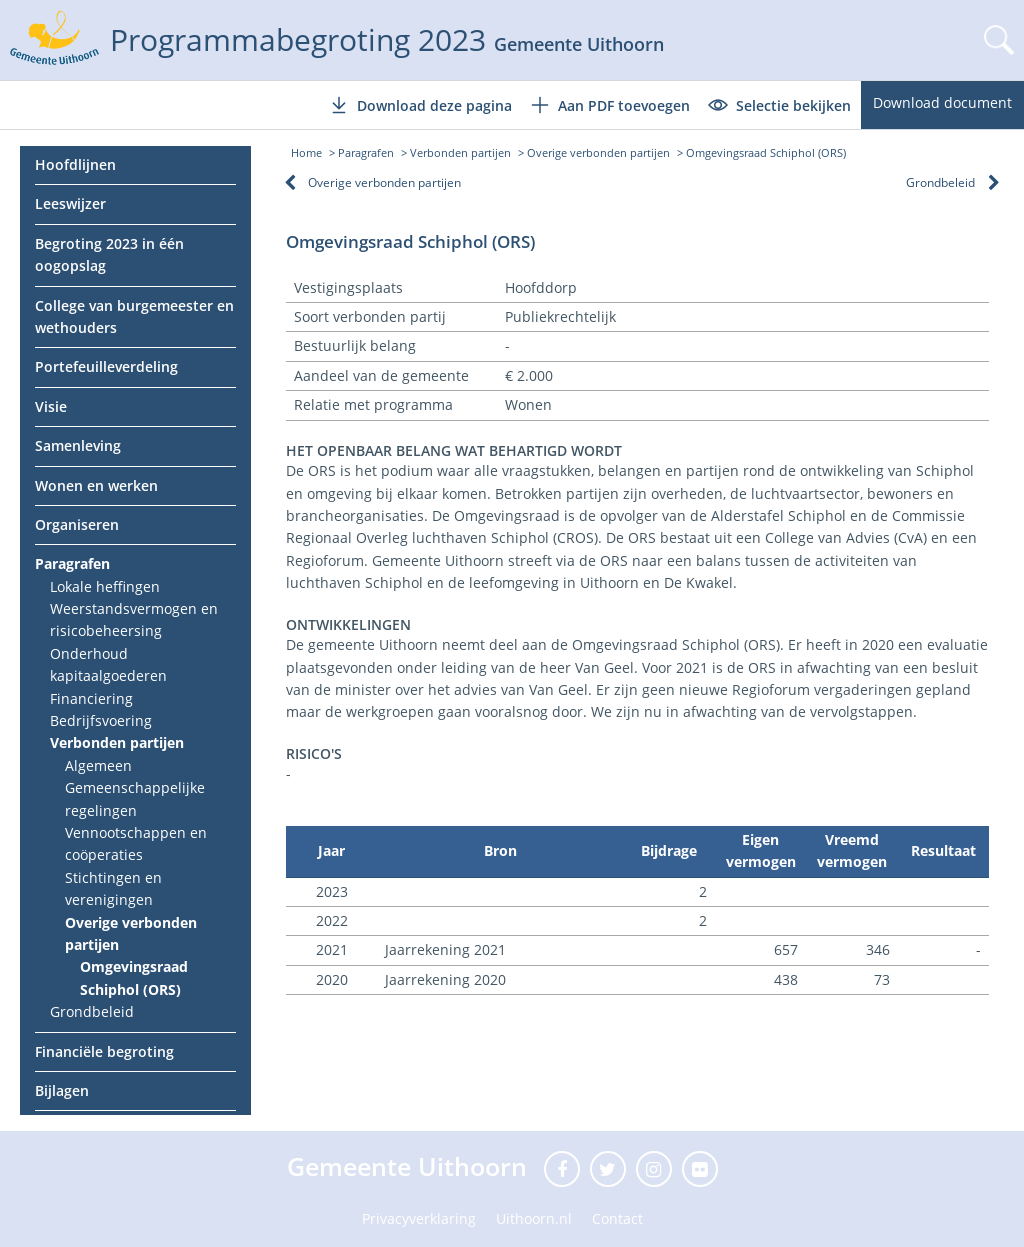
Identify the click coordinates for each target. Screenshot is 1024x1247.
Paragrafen (72, 563)
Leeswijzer (70, 203)
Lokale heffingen (105, 586)
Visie (51, 406)
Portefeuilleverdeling (106, 366)
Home (306, 152)
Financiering (91, 698)
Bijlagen (62, 1090)
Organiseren (77, 524)
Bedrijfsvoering (101, 720)
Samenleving (78, 445)
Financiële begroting (104, 1051)
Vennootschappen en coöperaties (136, 843)
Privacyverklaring (419, 1218)
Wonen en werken (96, 485)
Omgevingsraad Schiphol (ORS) (134, 977)
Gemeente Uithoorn (410, 1166)
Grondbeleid (92, 1011)
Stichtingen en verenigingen (113, 888)
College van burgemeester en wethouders (134, 316)
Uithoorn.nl (534, 1218)
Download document (942, 102)
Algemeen (98, 765)
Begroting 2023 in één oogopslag (109, 254)
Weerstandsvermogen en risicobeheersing (134, 619)
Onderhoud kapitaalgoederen (108, 664)
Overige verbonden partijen (131, 933)
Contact (617, 1218)
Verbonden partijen (117, 742)
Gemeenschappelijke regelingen (135, 798)
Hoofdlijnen (75, 164)
